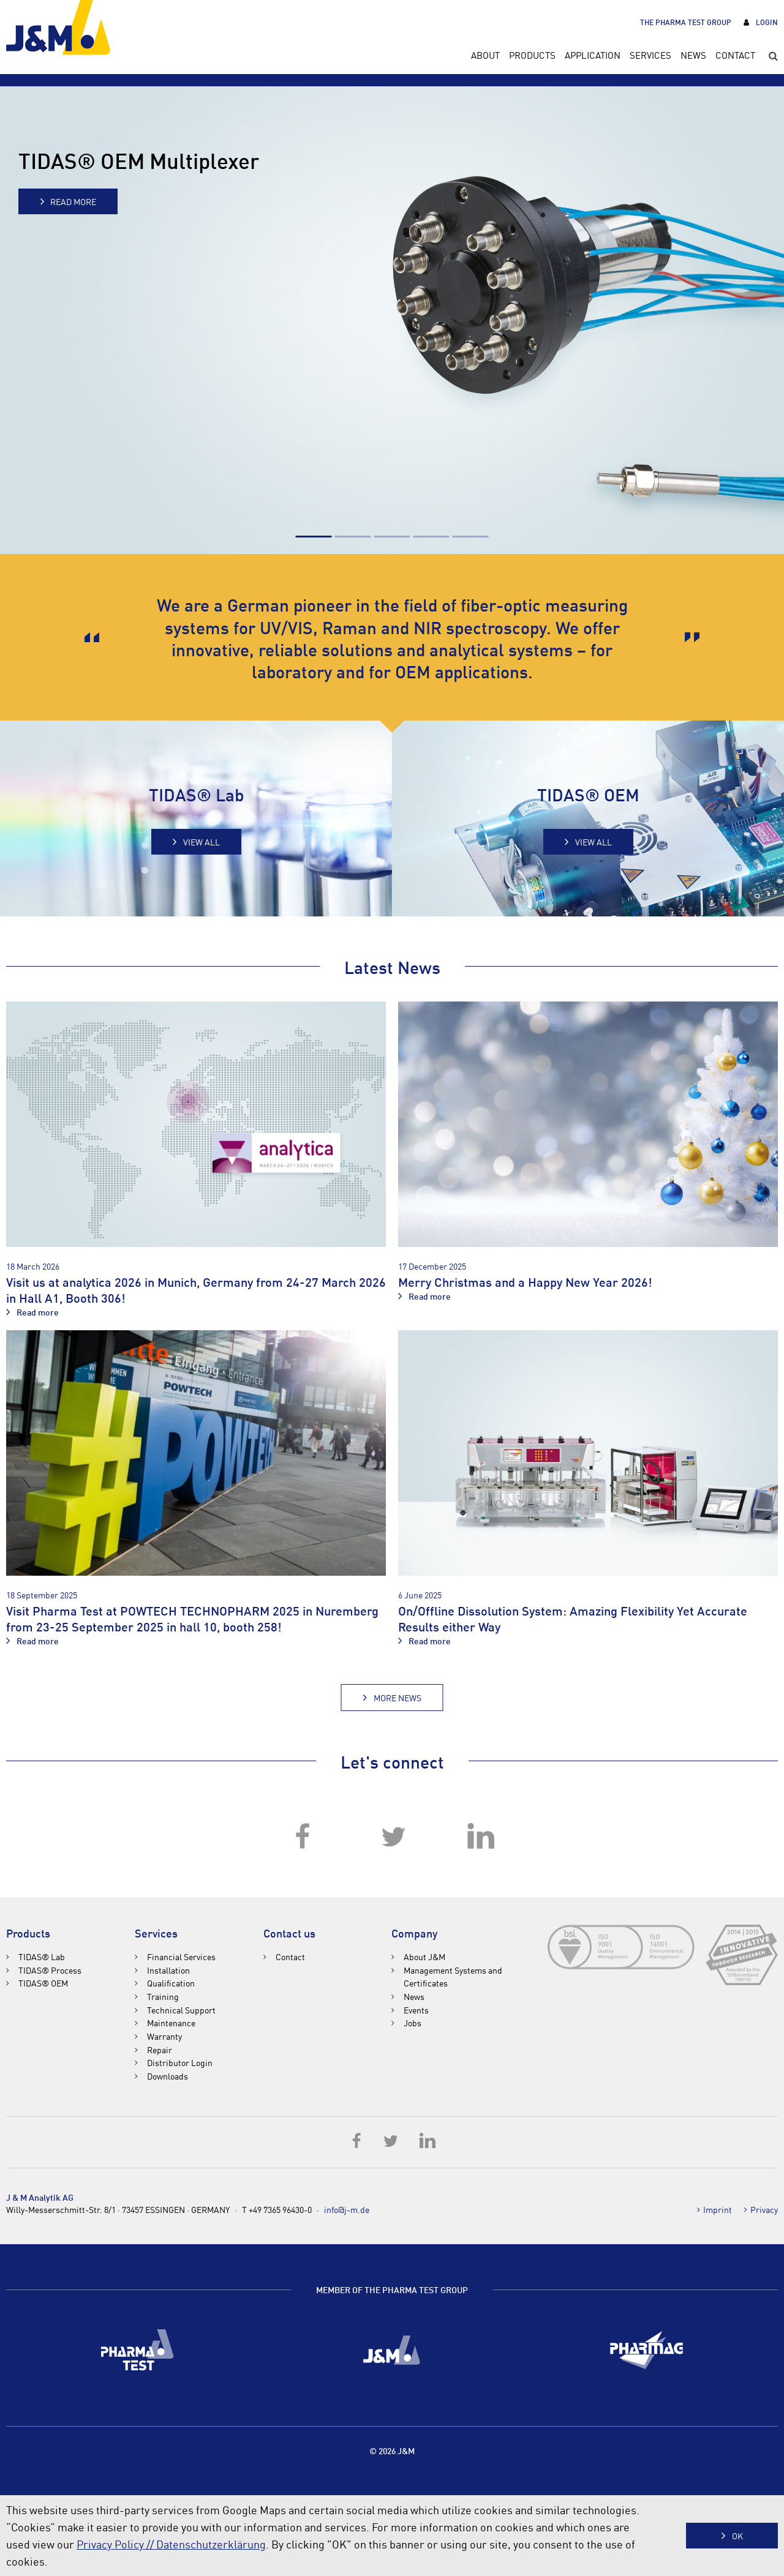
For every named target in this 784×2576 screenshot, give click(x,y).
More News (397, 1697)
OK (737, 2535)
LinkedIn (480, 1837)
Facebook (303, 1837)
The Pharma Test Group (685, 22)
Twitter (392, 1837)
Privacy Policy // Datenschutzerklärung (171, 2544)
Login (767, 22)
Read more (73, 201)
